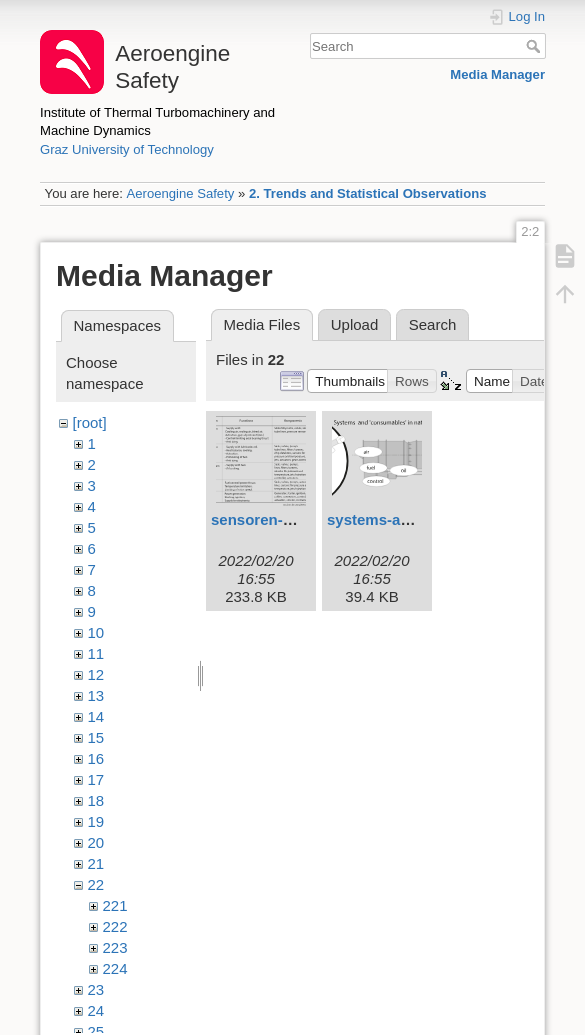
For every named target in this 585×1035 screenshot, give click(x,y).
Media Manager (497, 74)
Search (535, 46)
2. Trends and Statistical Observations (368, 193)
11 (96, 653)
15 (96, 737)
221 (115, 905)
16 (96, 758)
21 (96, 863)
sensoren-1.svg (266, 519)
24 (96, 1010)
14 (96, 716)
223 (115, 947)
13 (96, 695)
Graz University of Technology (127, 149)
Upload (355, 324)
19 (96, 821)
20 (96, 842)
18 (96, 800)
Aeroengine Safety (180, 193)
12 (96, 674)
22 (96, 884)
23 (96, 989)
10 (96, 632)
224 (115, 968)
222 (115, 926)
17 (96, 779)
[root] (90, 422)
